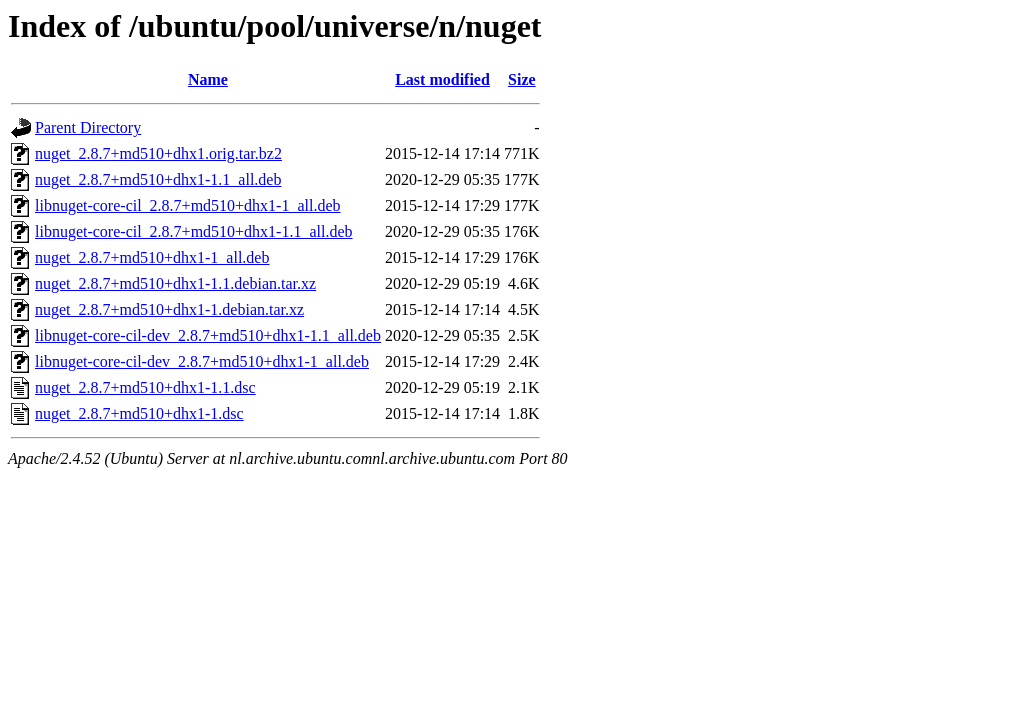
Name (208, 79)
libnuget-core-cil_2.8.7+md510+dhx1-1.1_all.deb (194, 231)
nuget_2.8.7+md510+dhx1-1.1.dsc (145, 387)
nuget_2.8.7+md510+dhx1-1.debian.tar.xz (169, 309)
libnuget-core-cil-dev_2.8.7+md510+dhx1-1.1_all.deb (208, 335)
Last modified (442, 79)
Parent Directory (88, 127)
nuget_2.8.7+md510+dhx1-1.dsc (139, 413)
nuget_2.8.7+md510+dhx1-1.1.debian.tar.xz (175, 283)
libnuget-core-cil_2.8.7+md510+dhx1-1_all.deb (188, 205)
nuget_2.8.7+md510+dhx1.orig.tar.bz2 (158, 153)
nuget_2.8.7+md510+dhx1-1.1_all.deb (158, 179)
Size (522, 79)
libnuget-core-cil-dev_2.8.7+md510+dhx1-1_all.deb (202, 361)
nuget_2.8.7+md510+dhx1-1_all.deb (152, 257)
